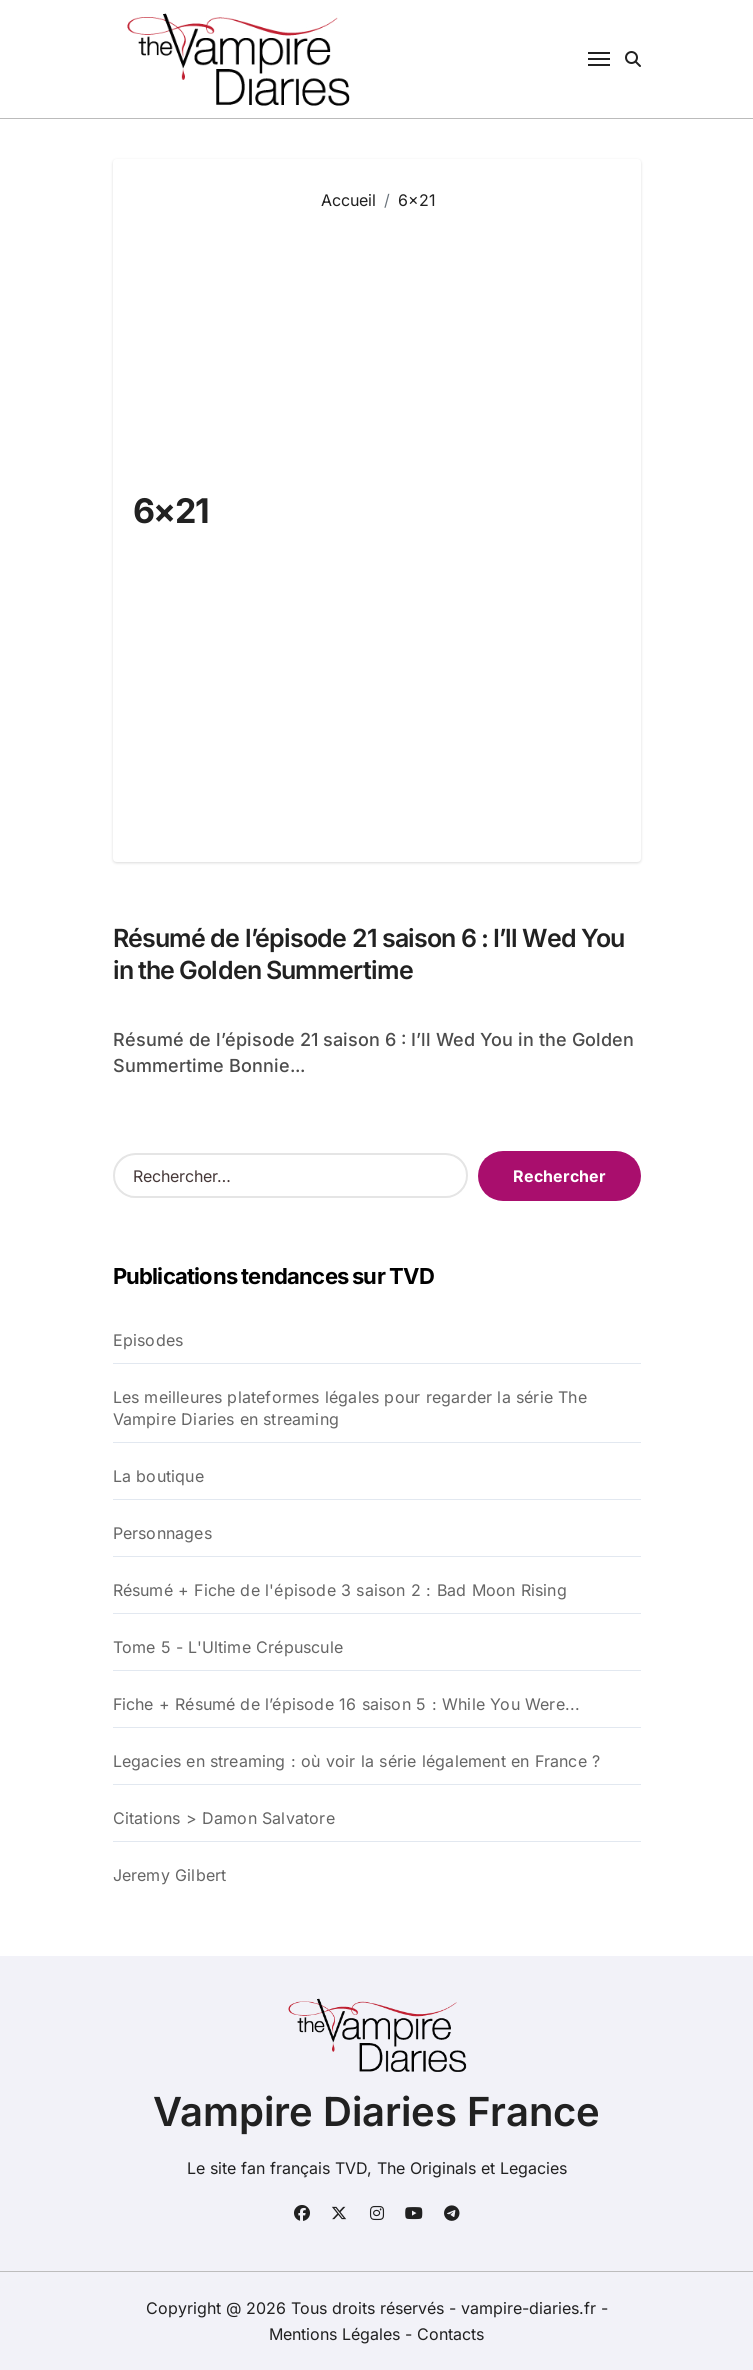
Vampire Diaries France (376, 2111)
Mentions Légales (337, 2334)
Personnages (162, 1533)
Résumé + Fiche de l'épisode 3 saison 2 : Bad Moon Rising (340, 1590)
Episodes (148, 1340)
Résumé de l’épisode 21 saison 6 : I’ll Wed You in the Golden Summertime (369, 954)
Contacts (450, 2334)
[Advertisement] (465, 522)
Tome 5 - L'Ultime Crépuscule (228, 1647)
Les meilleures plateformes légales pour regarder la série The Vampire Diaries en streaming (350, 1408)
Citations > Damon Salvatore (224, 1818)
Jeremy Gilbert (170, 1875)
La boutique (158, 1476)
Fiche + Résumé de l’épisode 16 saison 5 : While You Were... (347, 1704)
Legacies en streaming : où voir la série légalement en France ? (357, 1761)
